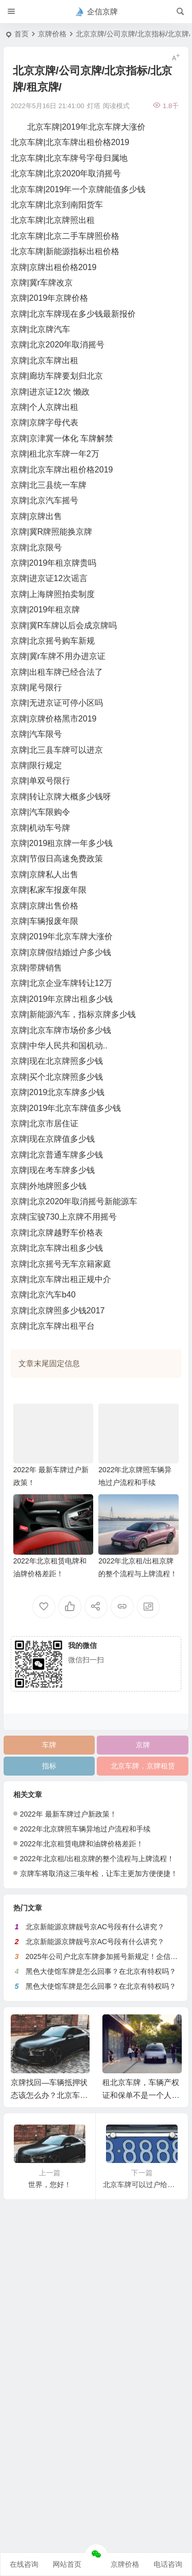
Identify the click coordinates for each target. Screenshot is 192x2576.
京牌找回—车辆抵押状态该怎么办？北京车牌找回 (49, 2095)
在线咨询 (24, 2564)
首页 (21, 34)
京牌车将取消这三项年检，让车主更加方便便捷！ (99, 1873)
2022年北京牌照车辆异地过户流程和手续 (85, 1829)
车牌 (49, 1745)
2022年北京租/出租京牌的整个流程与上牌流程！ (97, 1858)
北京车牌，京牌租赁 (143, 1766)
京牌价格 (52, 34)
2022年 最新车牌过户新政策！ (68, 1814)
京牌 (143, 1745)
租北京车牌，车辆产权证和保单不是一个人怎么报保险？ (140, 2095)
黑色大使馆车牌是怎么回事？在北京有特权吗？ (101, 1971)
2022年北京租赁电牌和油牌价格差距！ (81, 1844)
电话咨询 (168, 2564)
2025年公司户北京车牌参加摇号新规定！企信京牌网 (109, 1956)
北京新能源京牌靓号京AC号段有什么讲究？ (95, 1927)
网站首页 (67, 2564)
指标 (49, 1766)
